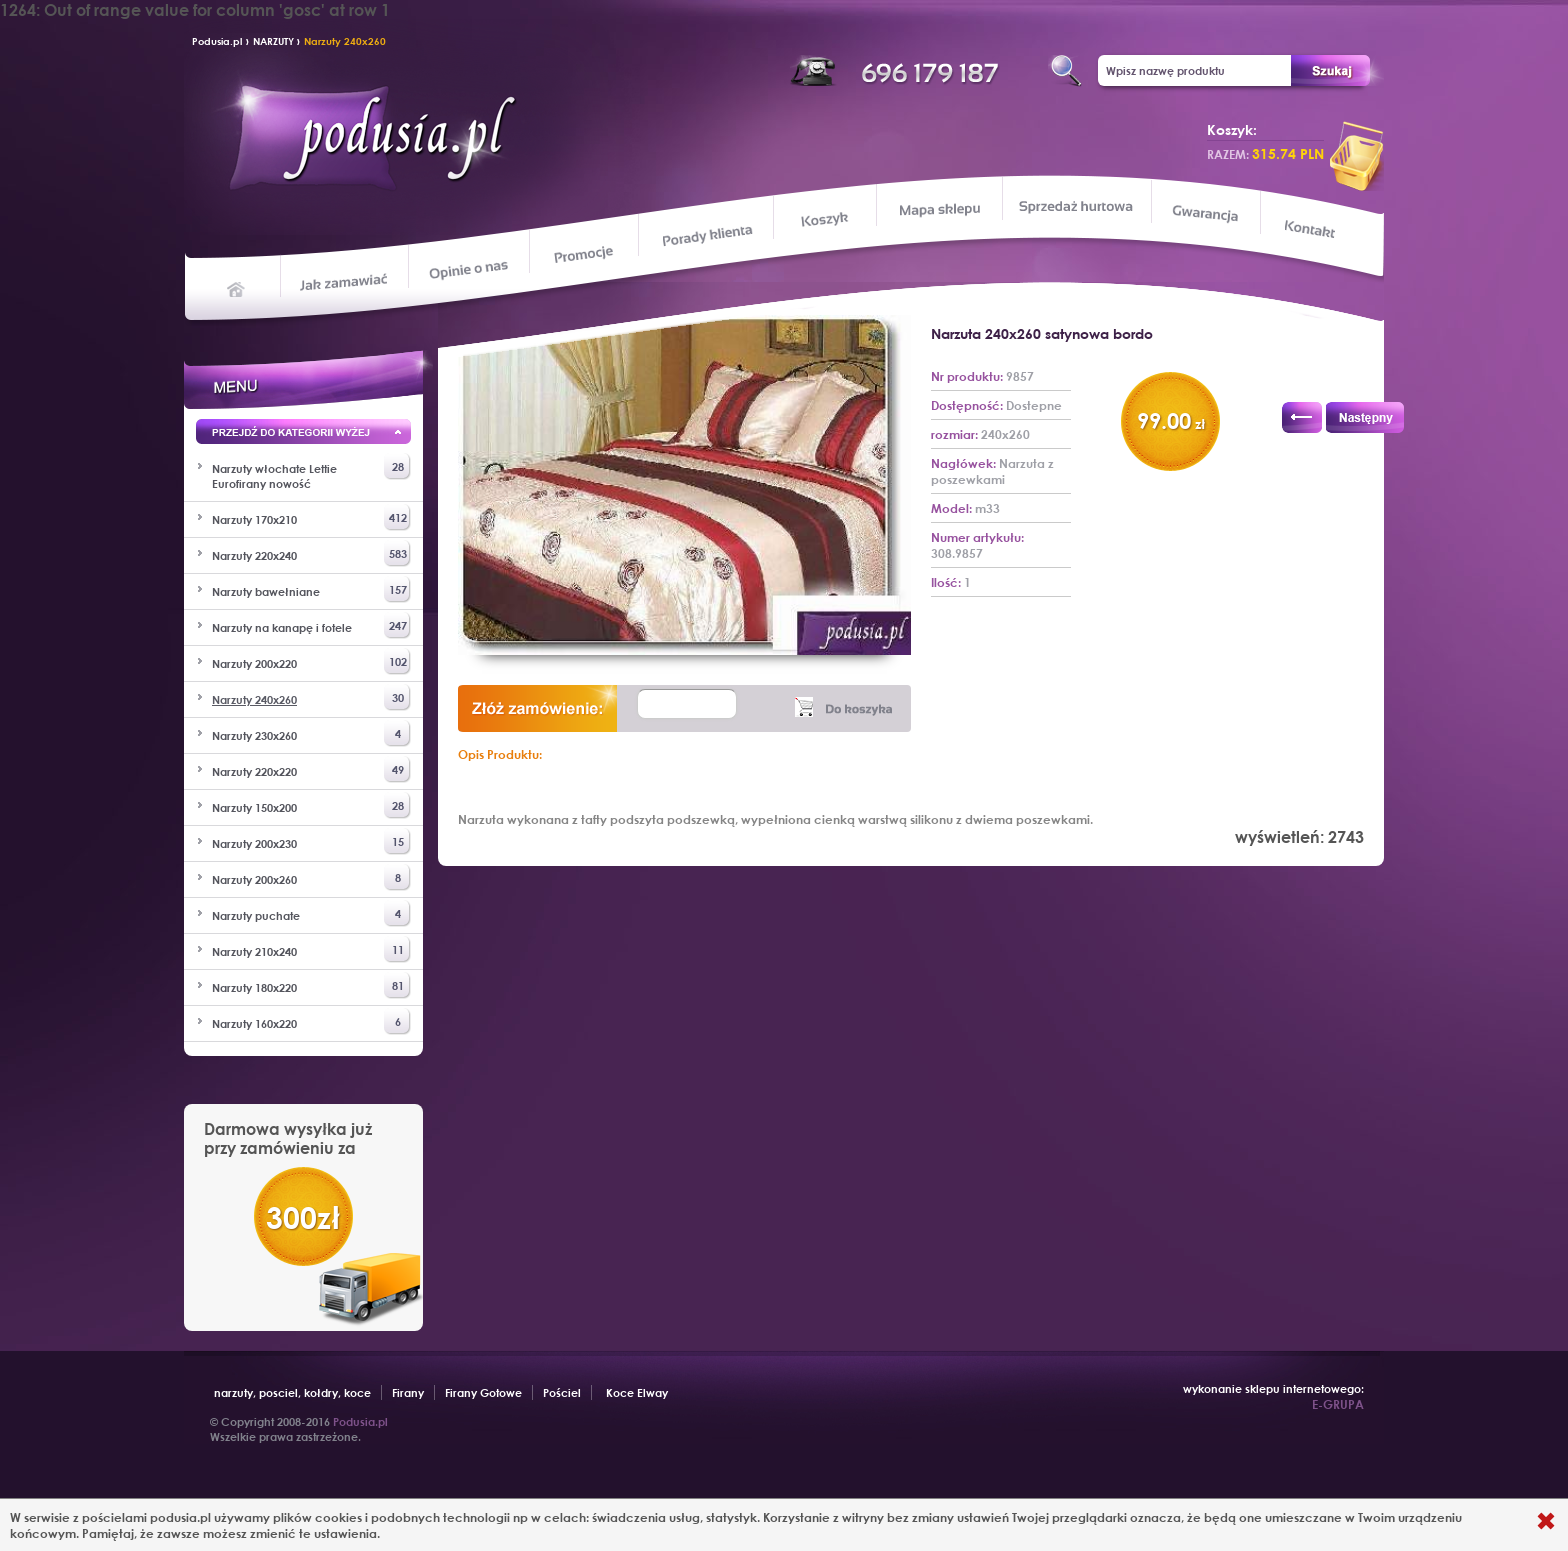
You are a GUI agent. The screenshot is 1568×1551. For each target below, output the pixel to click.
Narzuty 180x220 (311, 985)
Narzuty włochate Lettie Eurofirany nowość (311, 472)
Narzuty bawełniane (311, 589)
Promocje (584, 253)
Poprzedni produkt (1302, 417)
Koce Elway (637, 1392)
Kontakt (1311, 231)
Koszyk (824, 220)
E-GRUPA (1338, 1404)
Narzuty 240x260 (345, 41)
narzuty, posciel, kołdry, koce (292, 1392)
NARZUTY (275, 41)
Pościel (562, 1392)
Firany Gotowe (483, 1392)
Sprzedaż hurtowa (1075, 206)
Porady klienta (705, 235)
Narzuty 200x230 (311, 841)
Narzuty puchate (311, 913)
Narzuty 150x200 (311, 805)
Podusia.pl (217, 41)
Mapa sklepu (941, 208)
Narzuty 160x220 (311, 1021)
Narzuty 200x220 (311, 661)
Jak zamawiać (346, 280)
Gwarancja (1203, 213)
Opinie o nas (468, 268)
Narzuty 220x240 (311, 553)
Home (236, 288)
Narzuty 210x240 (311, 949)
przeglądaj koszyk (1357, 156)
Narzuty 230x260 (311, 733)
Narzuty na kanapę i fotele (311, 625)
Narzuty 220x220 (311, 769)
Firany (408, 1392)
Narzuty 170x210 (311, 517)
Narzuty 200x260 (311, 877)
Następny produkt (1365, 417)
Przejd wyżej (303, 435)
